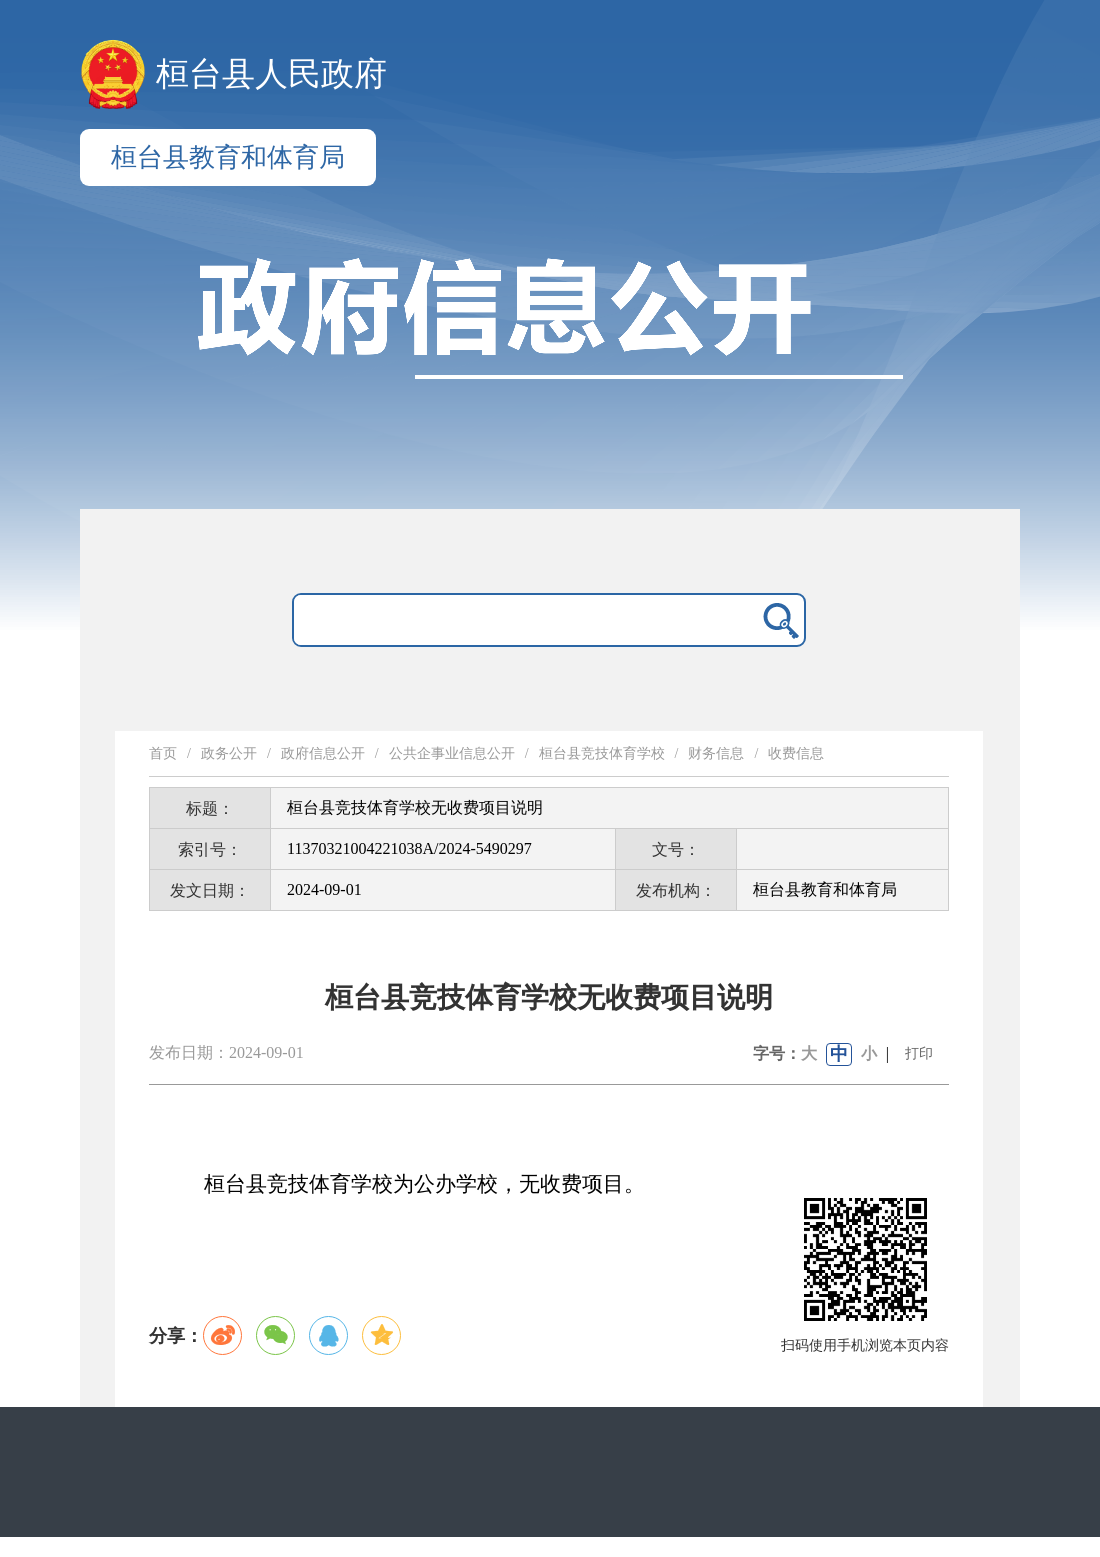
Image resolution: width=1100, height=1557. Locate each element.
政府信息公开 (323, 753)
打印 (919, 1053)
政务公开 (229, 753)
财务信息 (716, 753)
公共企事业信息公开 (452, 753)
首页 (163, 753)
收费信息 (796, 753)
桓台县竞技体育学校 (602, 753)
